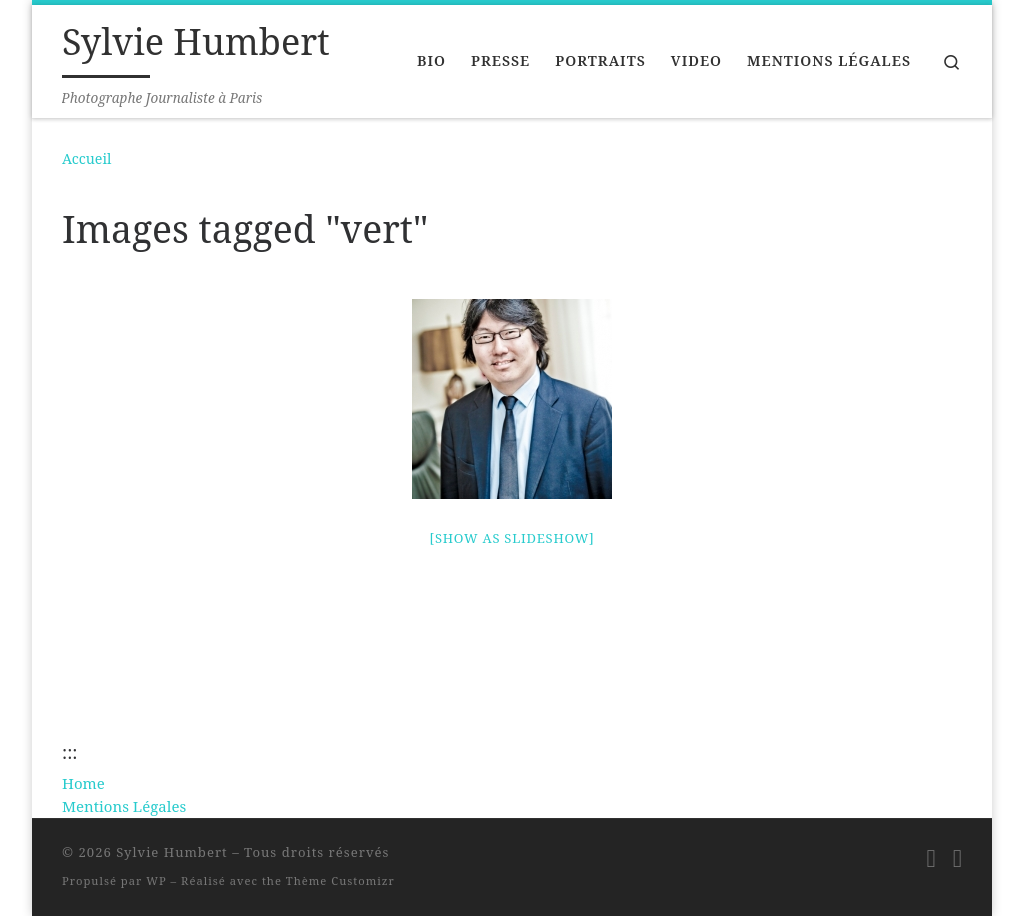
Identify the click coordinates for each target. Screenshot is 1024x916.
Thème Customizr (340, 880)
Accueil (86, 158)
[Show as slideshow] (512, 538)
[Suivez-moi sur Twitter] (957, 858)
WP (156, 880)
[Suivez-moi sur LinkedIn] (931, 858)
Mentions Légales (124, 806)
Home (83, 783)
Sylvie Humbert (172, 852)
